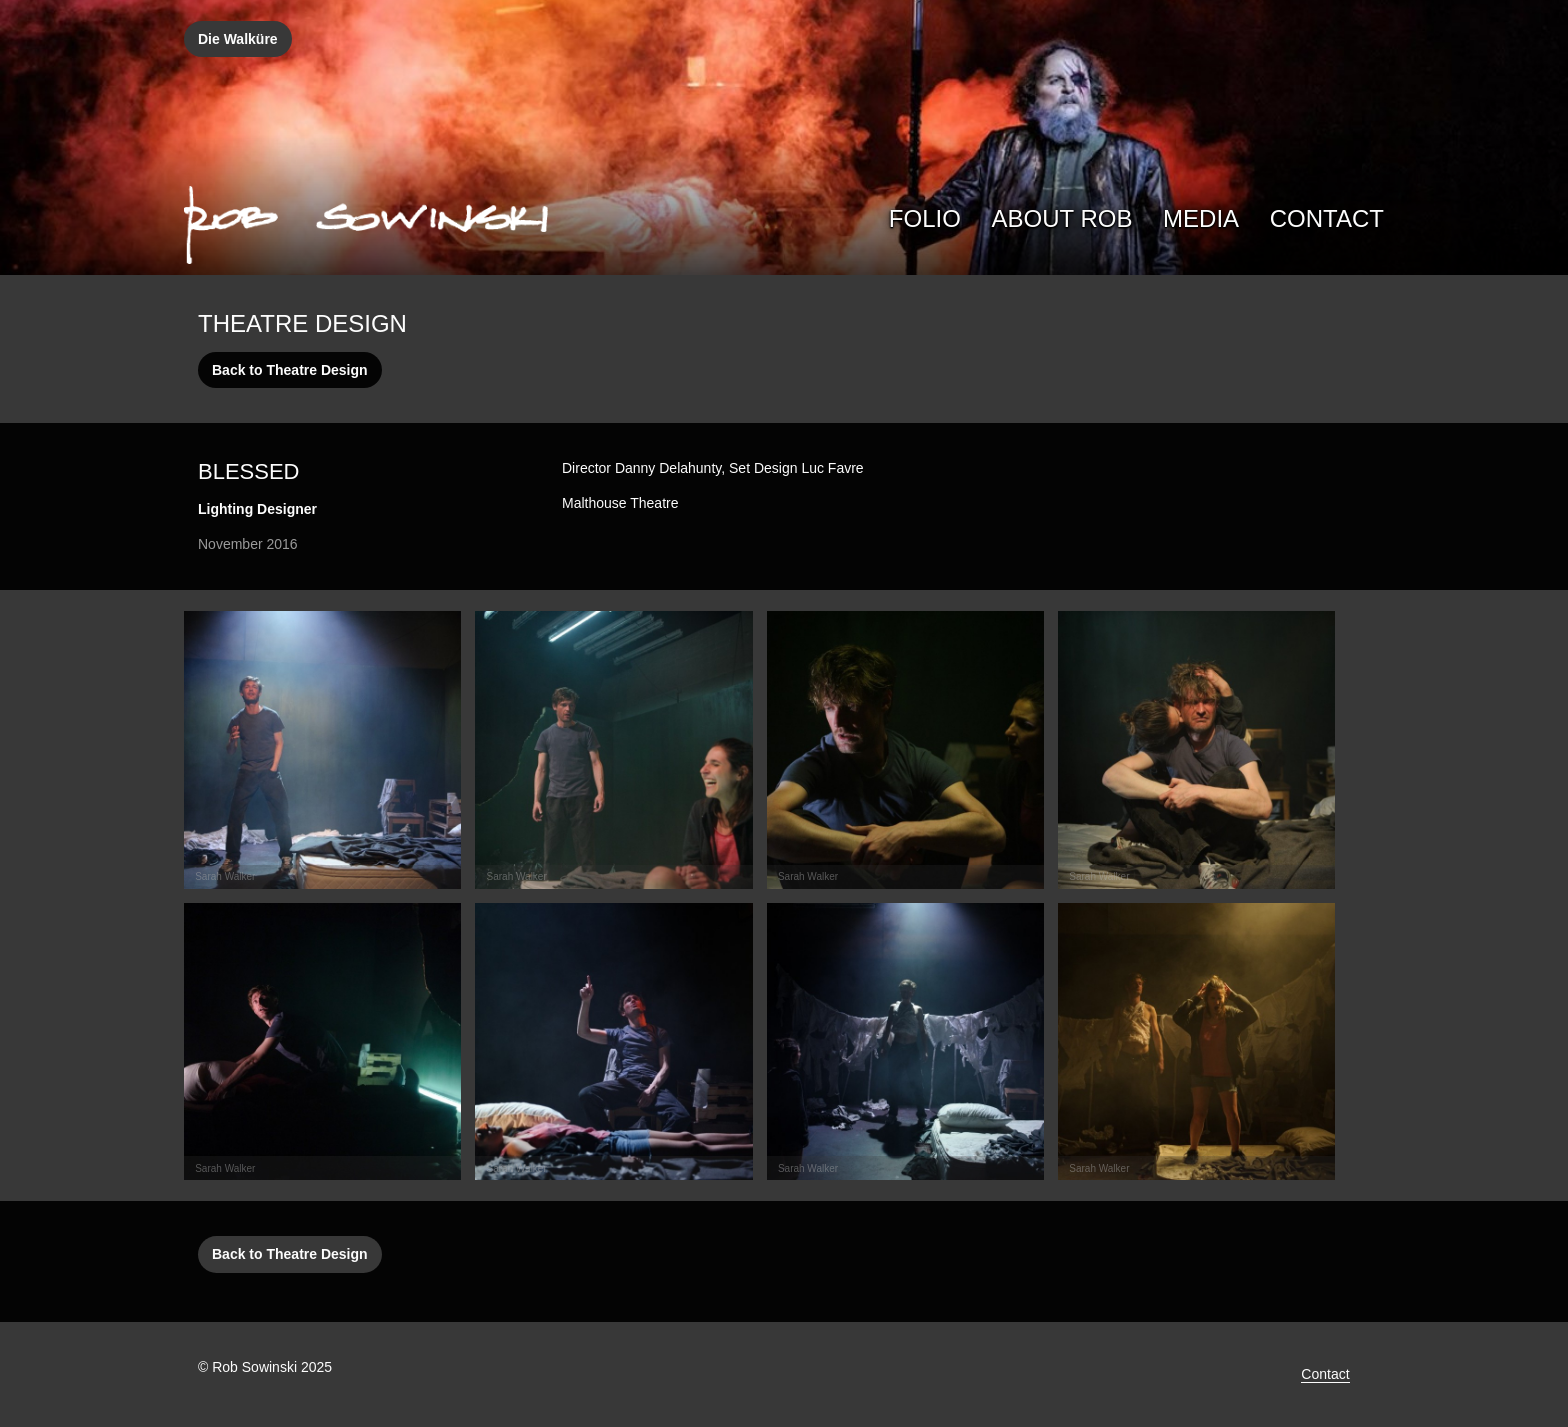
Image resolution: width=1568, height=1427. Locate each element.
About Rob (1062, 218)
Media (1201, 218)
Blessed (249, 471)
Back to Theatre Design (290, 370)
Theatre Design (302, 323)
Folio (925, 218)
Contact (1327, 218)
